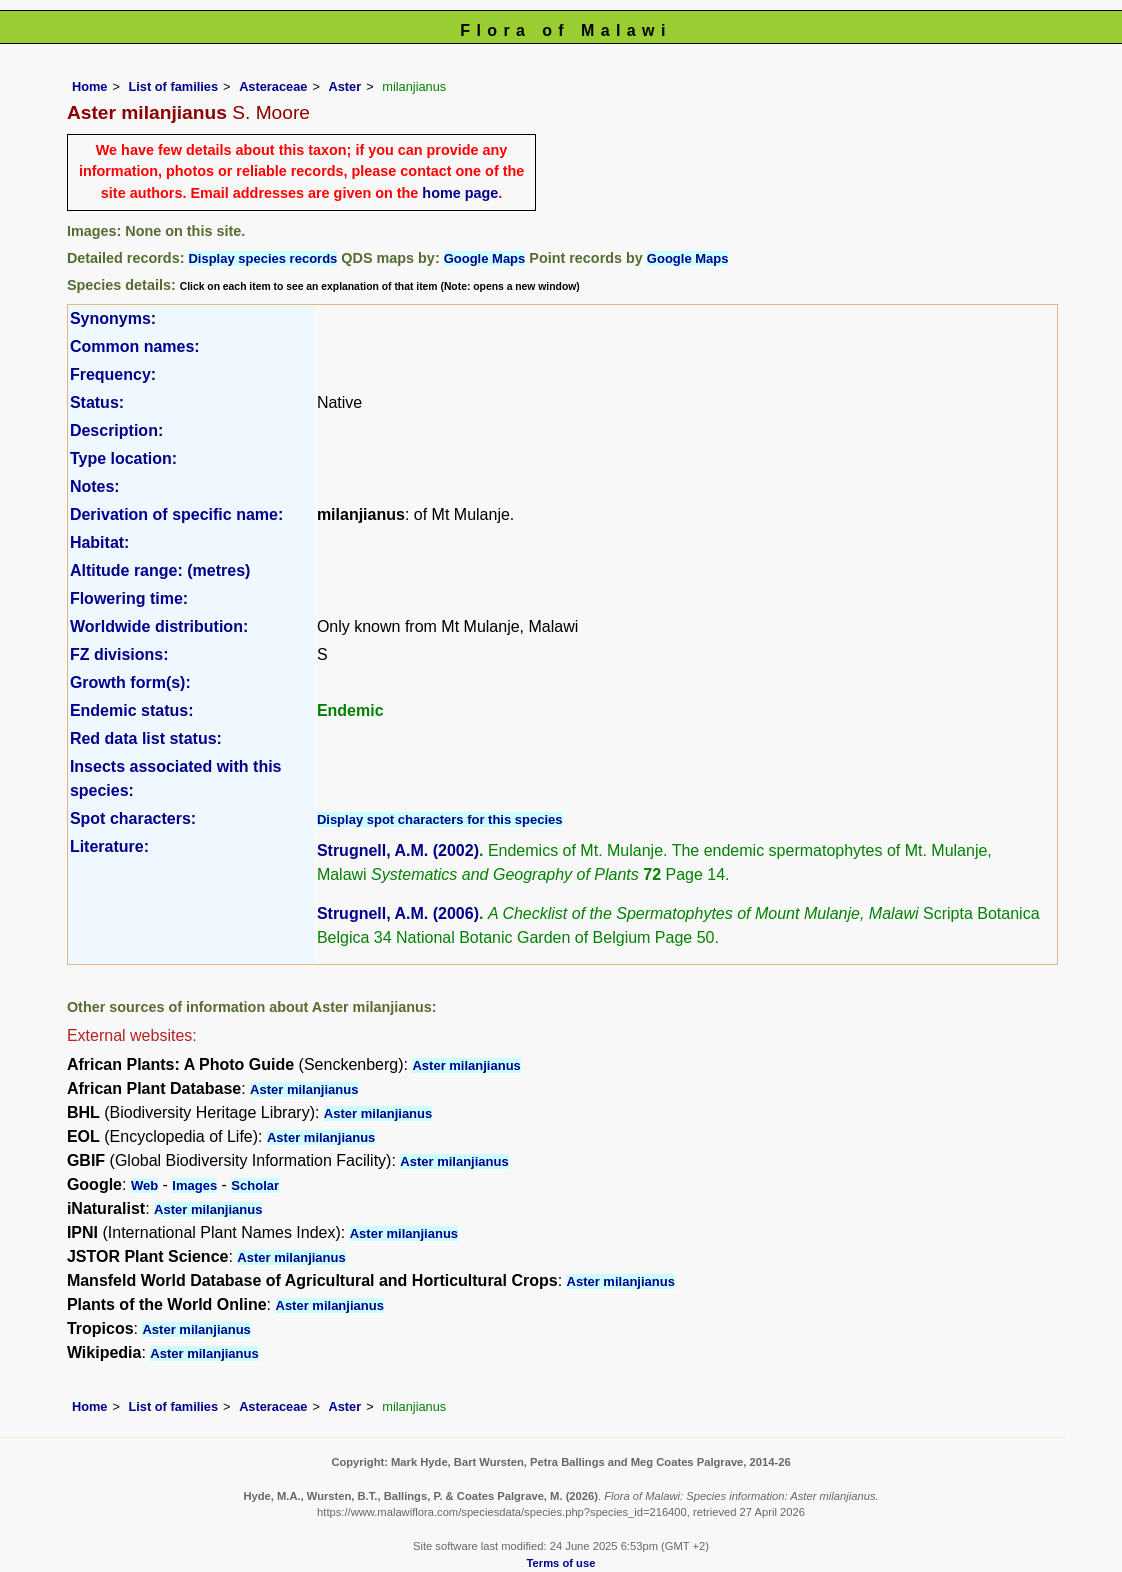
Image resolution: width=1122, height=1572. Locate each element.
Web (144, 1185)
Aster (344, 86)
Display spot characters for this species (440, 819)
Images (194, 1185)
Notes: (95, 486)
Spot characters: (133, 818)
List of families (173, 86)
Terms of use (561, 1563)
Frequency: (113, 374)
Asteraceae (273, 86)
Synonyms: (113, 318)
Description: (116, 430)
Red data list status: (146, 738)
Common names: (135, 346)
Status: (97, 402)
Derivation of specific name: (176, 514)
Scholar (255, 1185)
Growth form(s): (130, 682)
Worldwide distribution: (159, 626)
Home (90, 86)
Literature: (109, 846)
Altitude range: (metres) (160, 570)
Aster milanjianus (466, 1065)
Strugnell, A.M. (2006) (398, 913)
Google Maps (485, 258)
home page (460, 193)
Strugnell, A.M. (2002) (398, 850)
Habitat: (100, 542)
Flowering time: (129, 598)
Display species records (262, 258)
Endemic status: (132, 710)
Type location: (123, 458)
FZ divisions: (119, 654)
